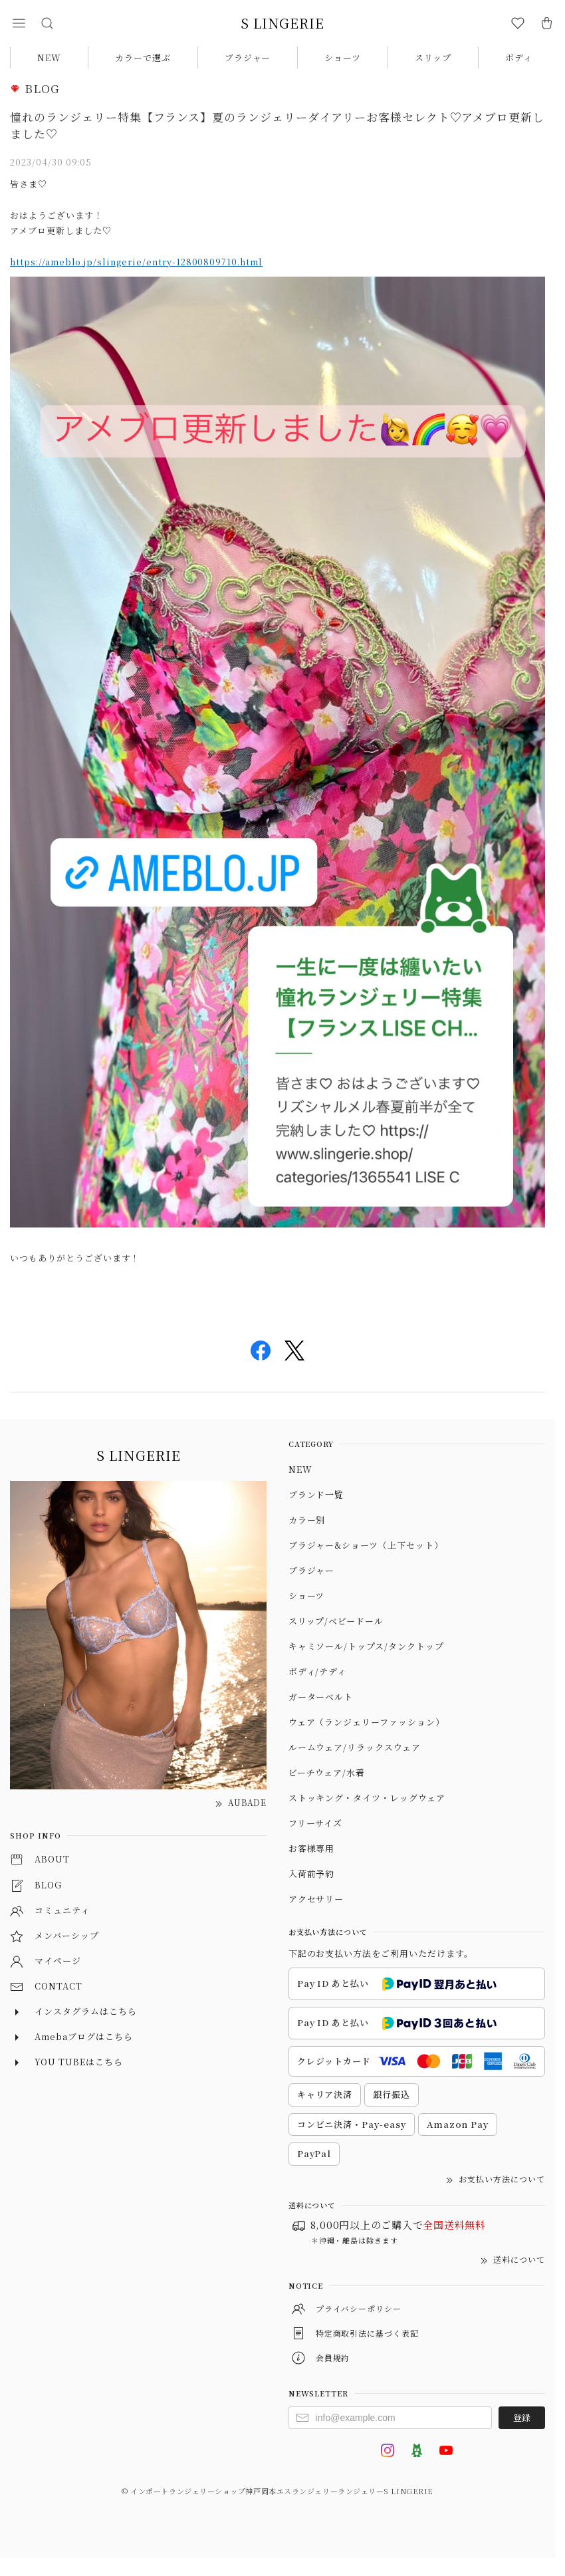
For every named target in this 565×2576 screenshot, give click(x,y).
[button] (18, 23)
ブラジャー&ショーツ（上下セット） (365, 1545)
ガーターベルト (321, 1696)
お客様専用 (311, 1848)
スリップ (433, 57)
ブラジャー (248, 57)
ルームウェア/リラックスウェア (354, 1747)
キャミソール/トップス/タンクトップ (366, 1646)
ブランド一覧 (316, 1494)
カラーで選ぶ (143, 57)
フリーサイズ (315, 1823)
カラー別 (307, 1519)
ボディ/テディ (317, 1671)
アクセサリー (316, 1898)
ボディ (518, 57)
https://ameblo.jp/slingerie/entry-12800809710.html (136, 261)
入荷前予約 (311, 1873)
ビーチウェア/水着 (327, 1772)
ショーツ (342, 57)
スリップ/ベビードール (336, 1620)
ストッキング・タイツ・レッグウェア (366, 1797)
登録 (521, 2417)
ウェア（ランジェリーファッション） (366, 1722)
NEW (49, 57)
